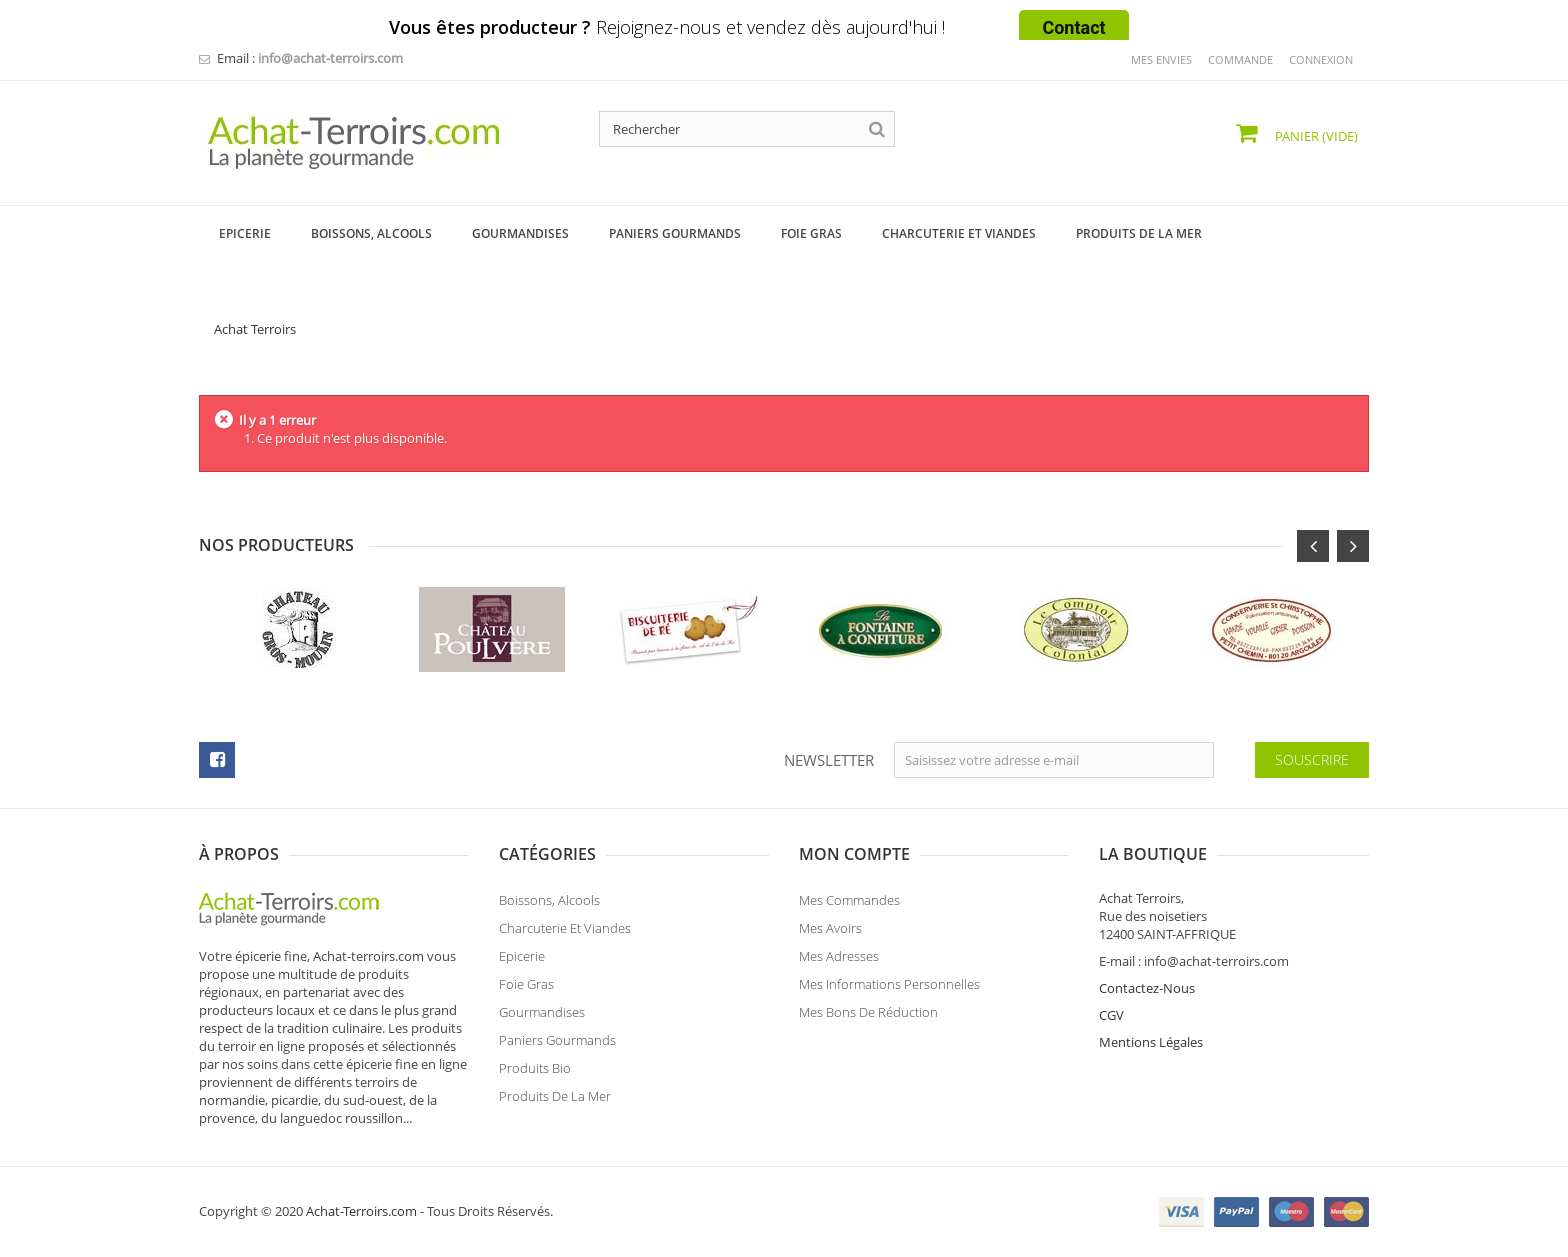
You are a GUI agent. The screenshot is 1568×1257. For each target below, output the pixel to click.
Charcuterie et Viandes (565, 928)
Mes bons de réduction (868, 1012)
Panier (1315, 136)
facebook (217, 760)
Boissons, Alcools (549, 900)
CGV (1111, 1015)
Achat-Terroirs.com (361, 1211)
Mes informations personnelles (889, 984)
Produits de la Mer (555, 1096)
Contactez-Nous (1147, 988)
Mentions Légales (1151, 1042)
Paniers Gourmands (557, 1040)
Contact (1073, 27)
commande (1240, 59)
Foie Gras (526, 984)
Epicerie (522, 956)
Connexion (1321, 59)
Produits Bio (535, 1068)
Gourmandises (542, 1012)
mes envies (1161, 59)
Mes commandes (849, 900)
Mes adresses (839, 956)
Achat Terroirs (255, 329)
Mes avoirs (830, 928)
